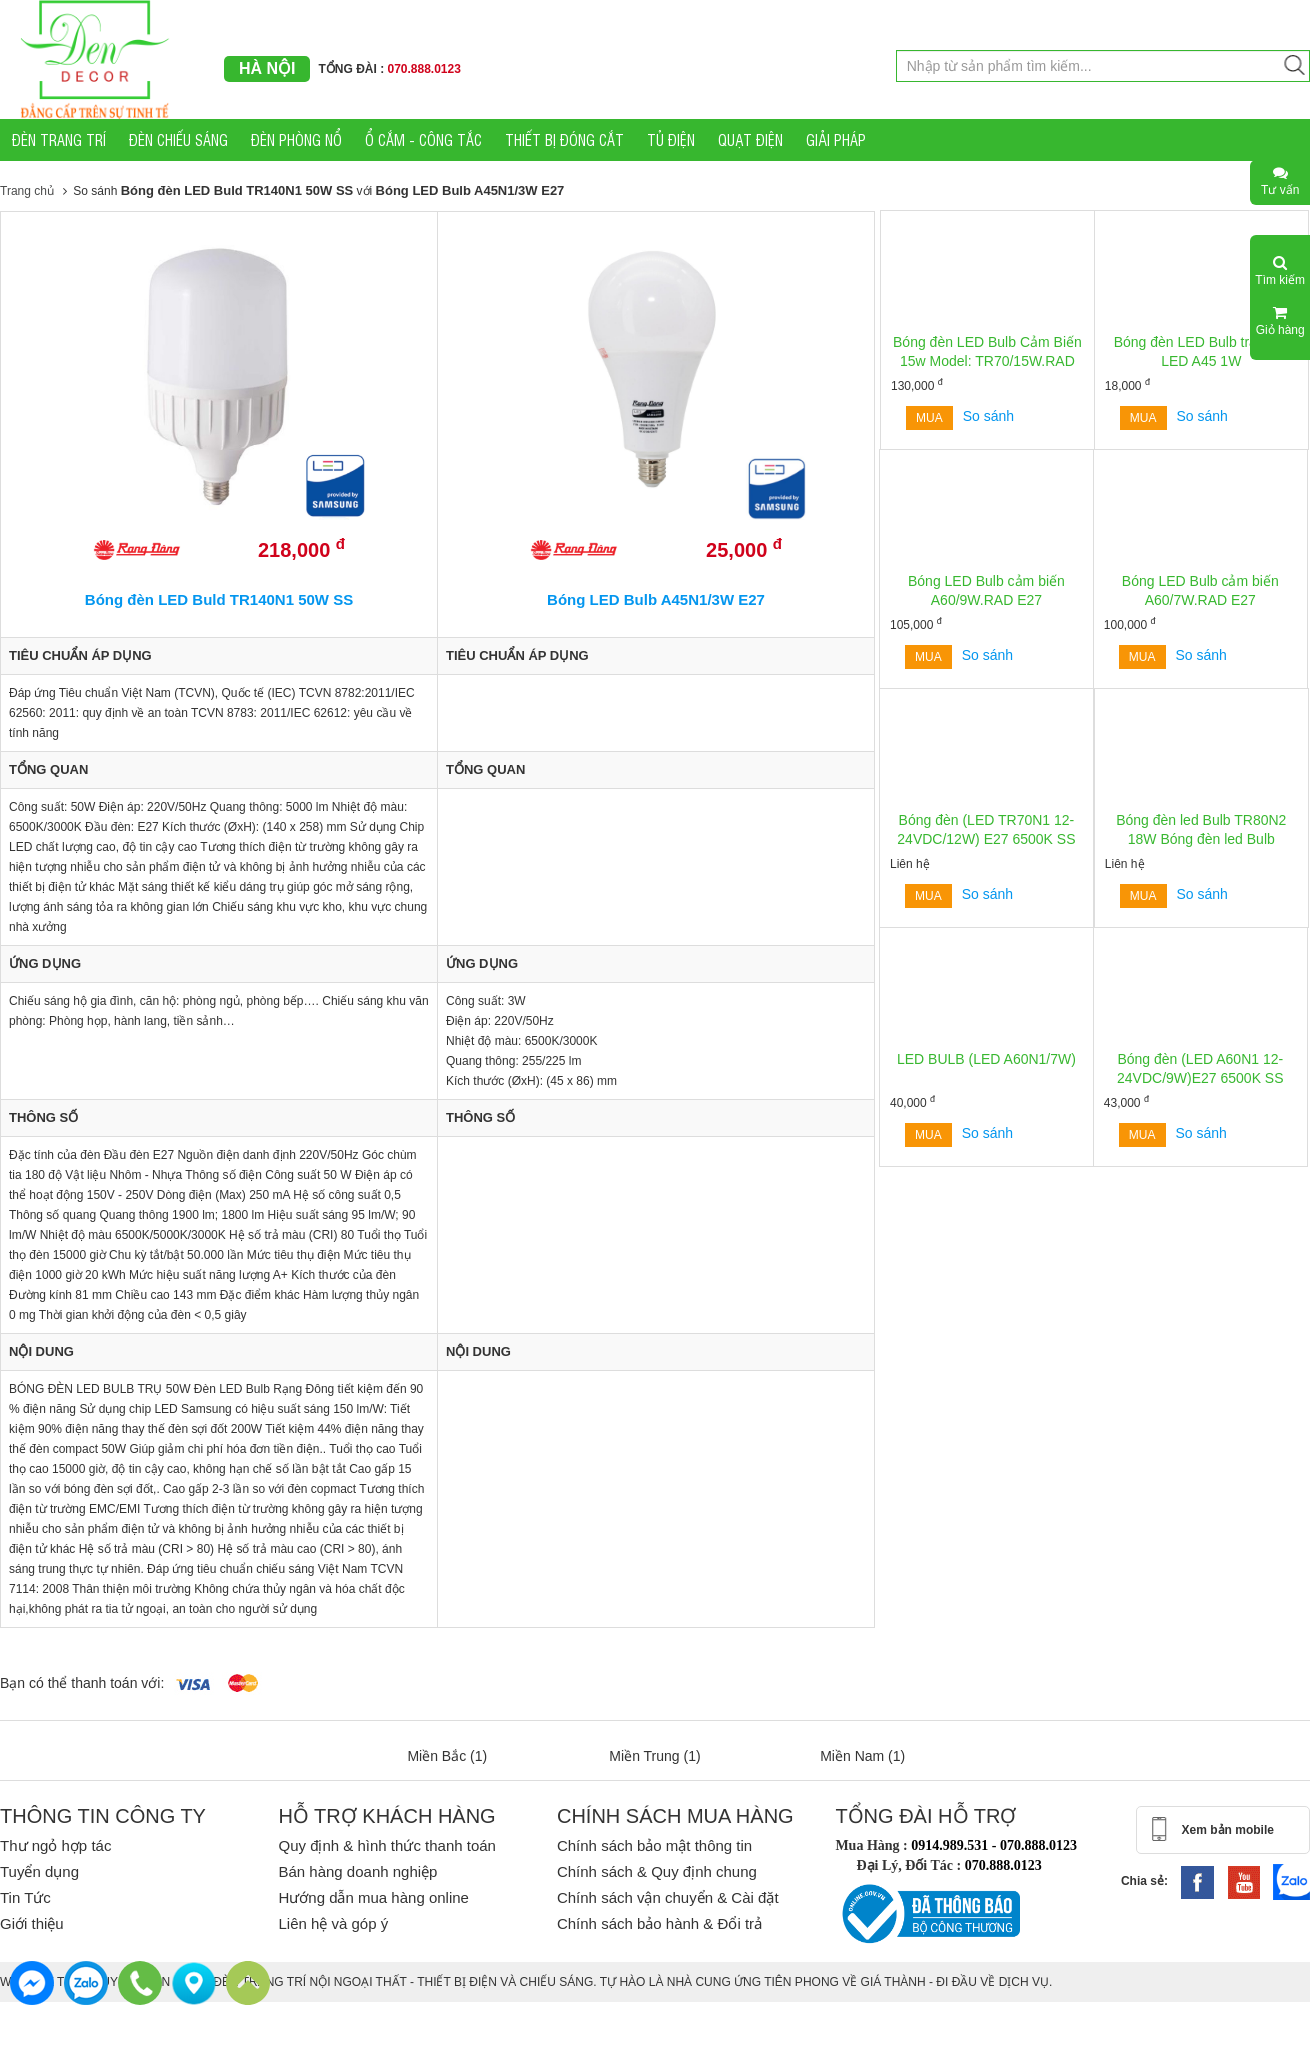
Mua (929, 418)
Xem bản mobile (1228, 1830)
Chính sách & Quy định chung (657, 1871)
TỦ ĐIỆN (671, 139)
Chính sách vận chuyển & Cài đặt (668, 1897)
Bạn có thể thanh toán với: (82, 1683)
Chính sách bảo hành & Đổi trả (659, 1923)
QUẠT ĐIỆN (750, 139)
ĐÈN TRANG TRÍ (59, 139)
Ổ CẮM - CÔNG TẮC (423, 139)
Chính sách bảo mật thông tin (654, 1845)
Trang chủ (27, 191)
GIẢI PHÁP (836, 139)
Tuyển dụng (39, 1871)
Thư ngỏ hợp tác (55, 1845)
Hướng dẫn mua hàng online (373, 1897)
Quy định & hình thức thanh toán (386, 1845)
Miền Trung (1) (654, 1756)
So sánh (988, 416)
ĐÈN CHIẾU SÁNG (178, 139)
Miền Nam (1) (862, 1756)
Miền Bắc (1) (447, 1756)
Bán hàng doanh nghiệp (357, 1871)
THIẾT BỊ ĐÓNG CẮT (564, 139)
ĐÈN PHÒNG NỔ (296, 139)
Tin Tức (25, 1897)
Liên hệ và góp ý (333, 1923)
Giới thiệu (32, 1923)
